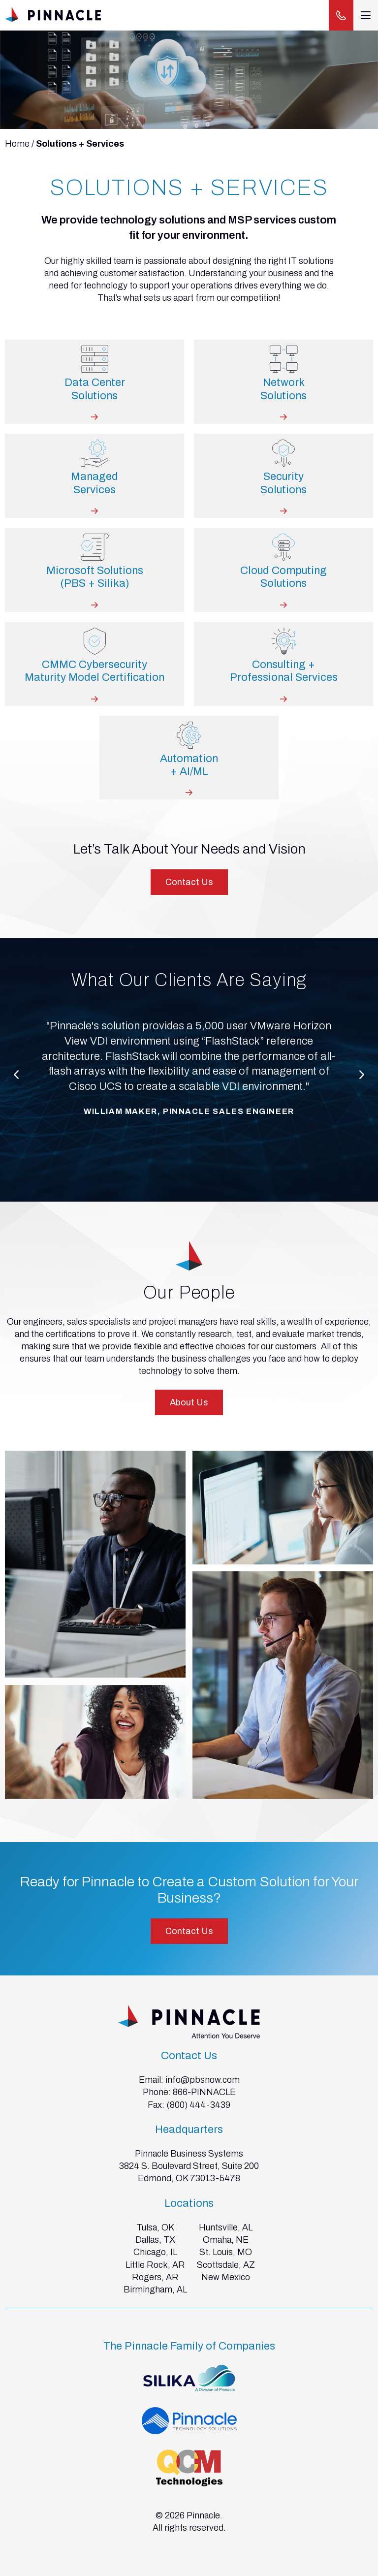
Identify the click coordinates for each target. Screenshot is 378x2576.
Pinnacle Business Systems (189, 2154)
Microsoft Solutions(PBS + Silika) (94, 577)
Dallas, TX (155, 2240)
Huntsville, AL (225, 2227)
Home (17, 144)
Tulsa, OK (155, 2227)
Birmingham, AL (155, 2289)
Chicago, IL (155, 2252)
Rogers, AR (155, 2277)
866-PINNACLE (204, 2092)
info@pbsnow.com (202, 2080)
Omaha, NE (226, 2240)
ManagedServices (94, 483)
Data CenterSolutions (94, 389)
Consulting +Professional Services (284, 671)
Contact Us (189, 882)
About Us (189, 1402)
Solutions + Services (80, 144)
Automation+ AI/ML (189, 765)
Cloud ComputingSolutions (283, 577)
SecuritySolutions (283, 483)
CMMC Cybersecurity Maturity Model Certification (94, 671)
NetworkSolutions (283, 389)
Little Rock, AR (155, 2265)
